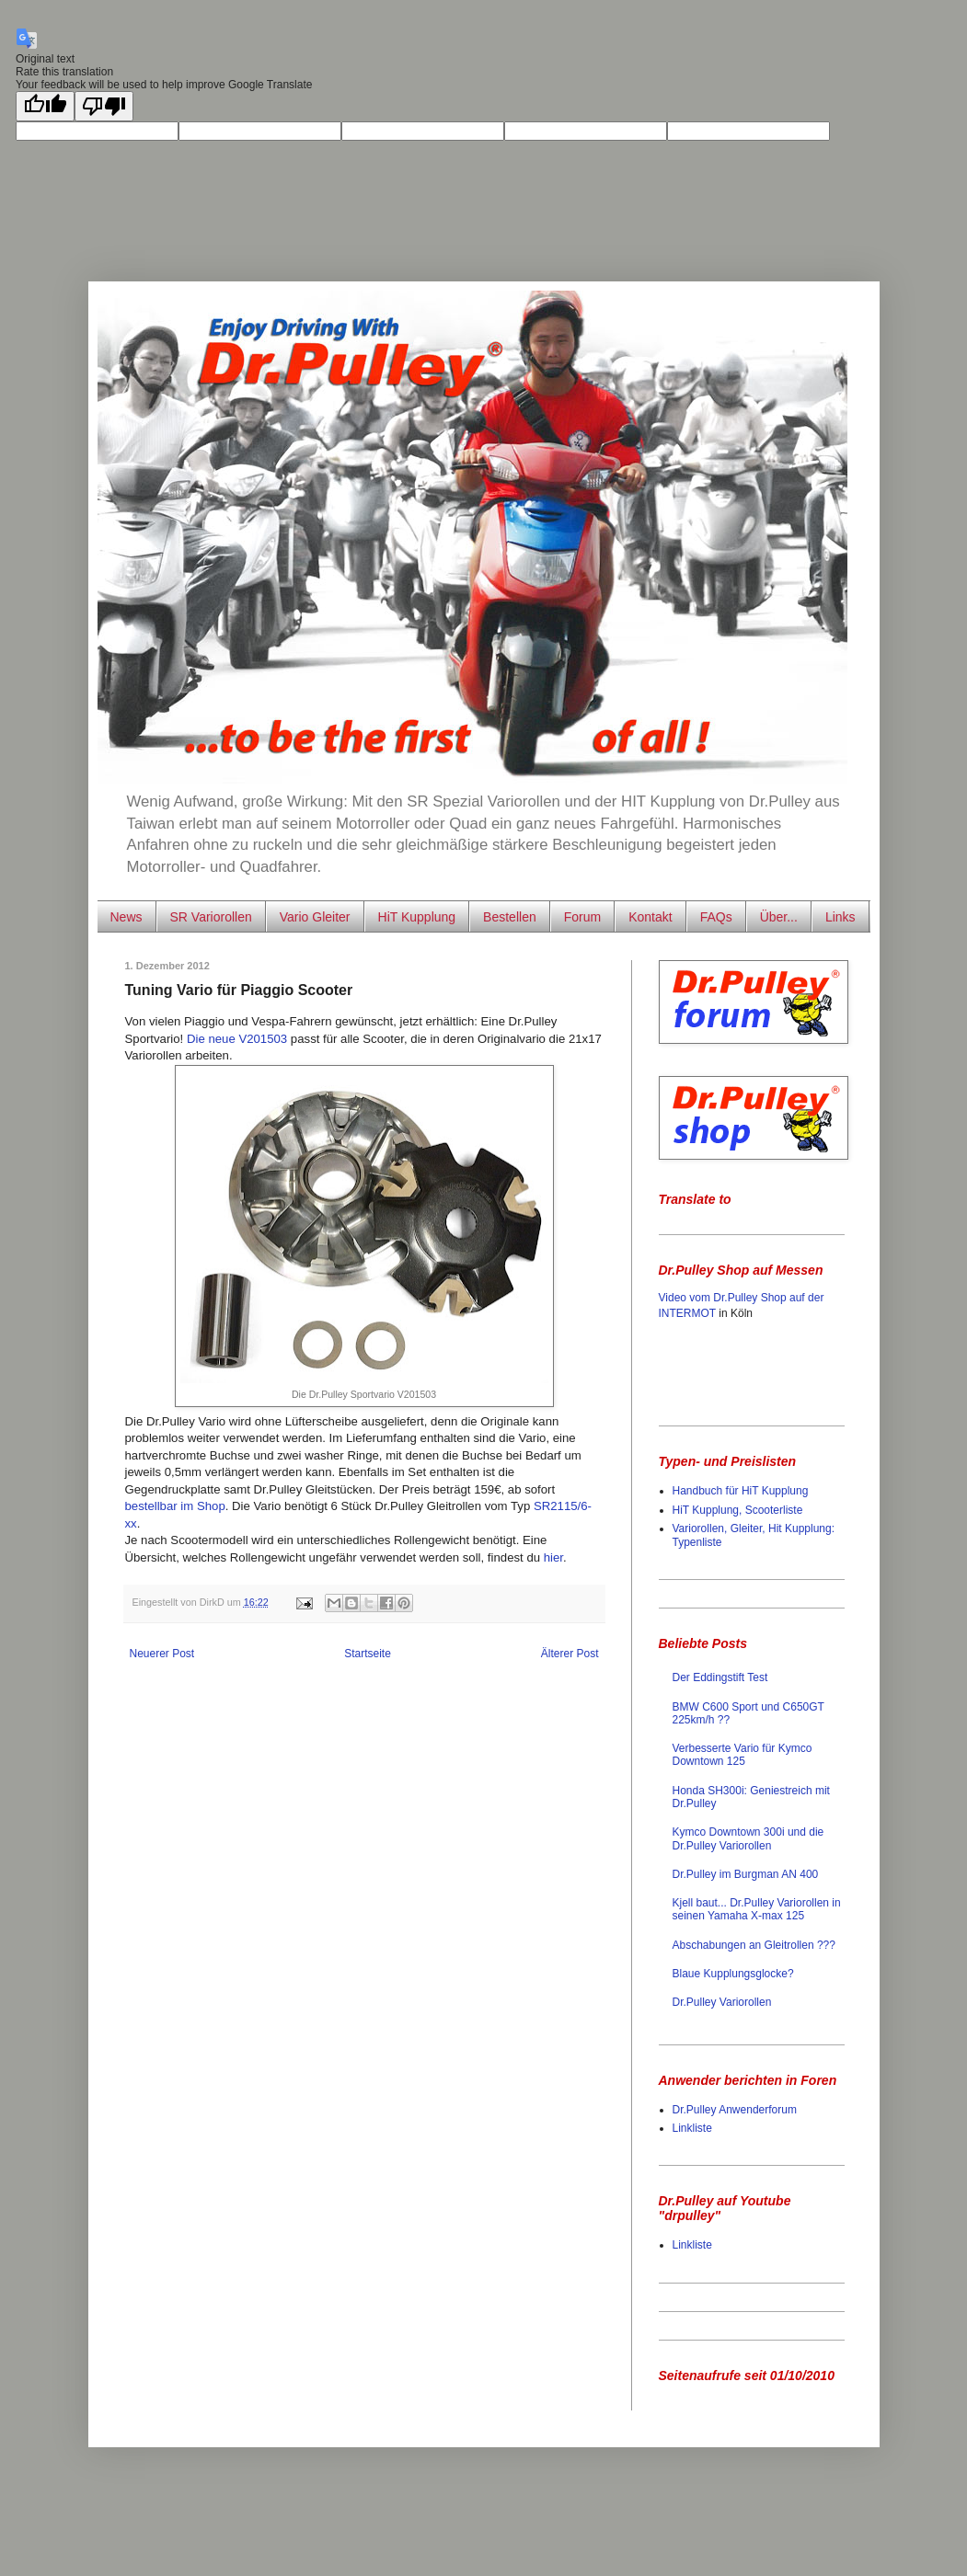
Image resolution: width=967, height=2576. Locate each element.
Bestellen (509, 917)
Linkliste (692, 2128)
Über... (779, 917)
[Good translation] (45, 106)
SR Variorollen (211, 917)
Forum (582, 917)
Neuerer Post (162, 1653)
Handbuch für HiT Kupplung (741, 1490)
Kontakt (650, 917)
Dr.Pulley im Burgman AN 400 (746, 1874)
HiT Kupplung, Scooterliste (738, 1510)
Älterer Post (570, 1653)
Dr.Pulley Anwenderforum (735, 2109)
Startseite (367, 1653)
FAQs (716, 917)
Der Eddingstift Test (720, 1677)
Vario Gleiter (315, 917)
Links (840, 917)
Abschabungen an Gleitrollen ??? (754, 1945)
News (126, 917)
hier (553, 1557)
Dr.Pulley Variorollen (722, 2002)
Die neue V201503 (237, 1039)
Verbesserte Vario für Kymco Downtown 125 (742, 1755)
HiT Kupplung (417, 917)
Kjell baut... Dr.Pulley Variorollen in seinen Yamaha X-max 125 (757, 1909)
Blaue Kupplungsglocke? (733, 1973)
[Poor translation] (104, 106)
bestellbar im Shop (175, 1506)
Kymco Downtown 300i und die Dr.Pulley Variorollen (748, 1838)
